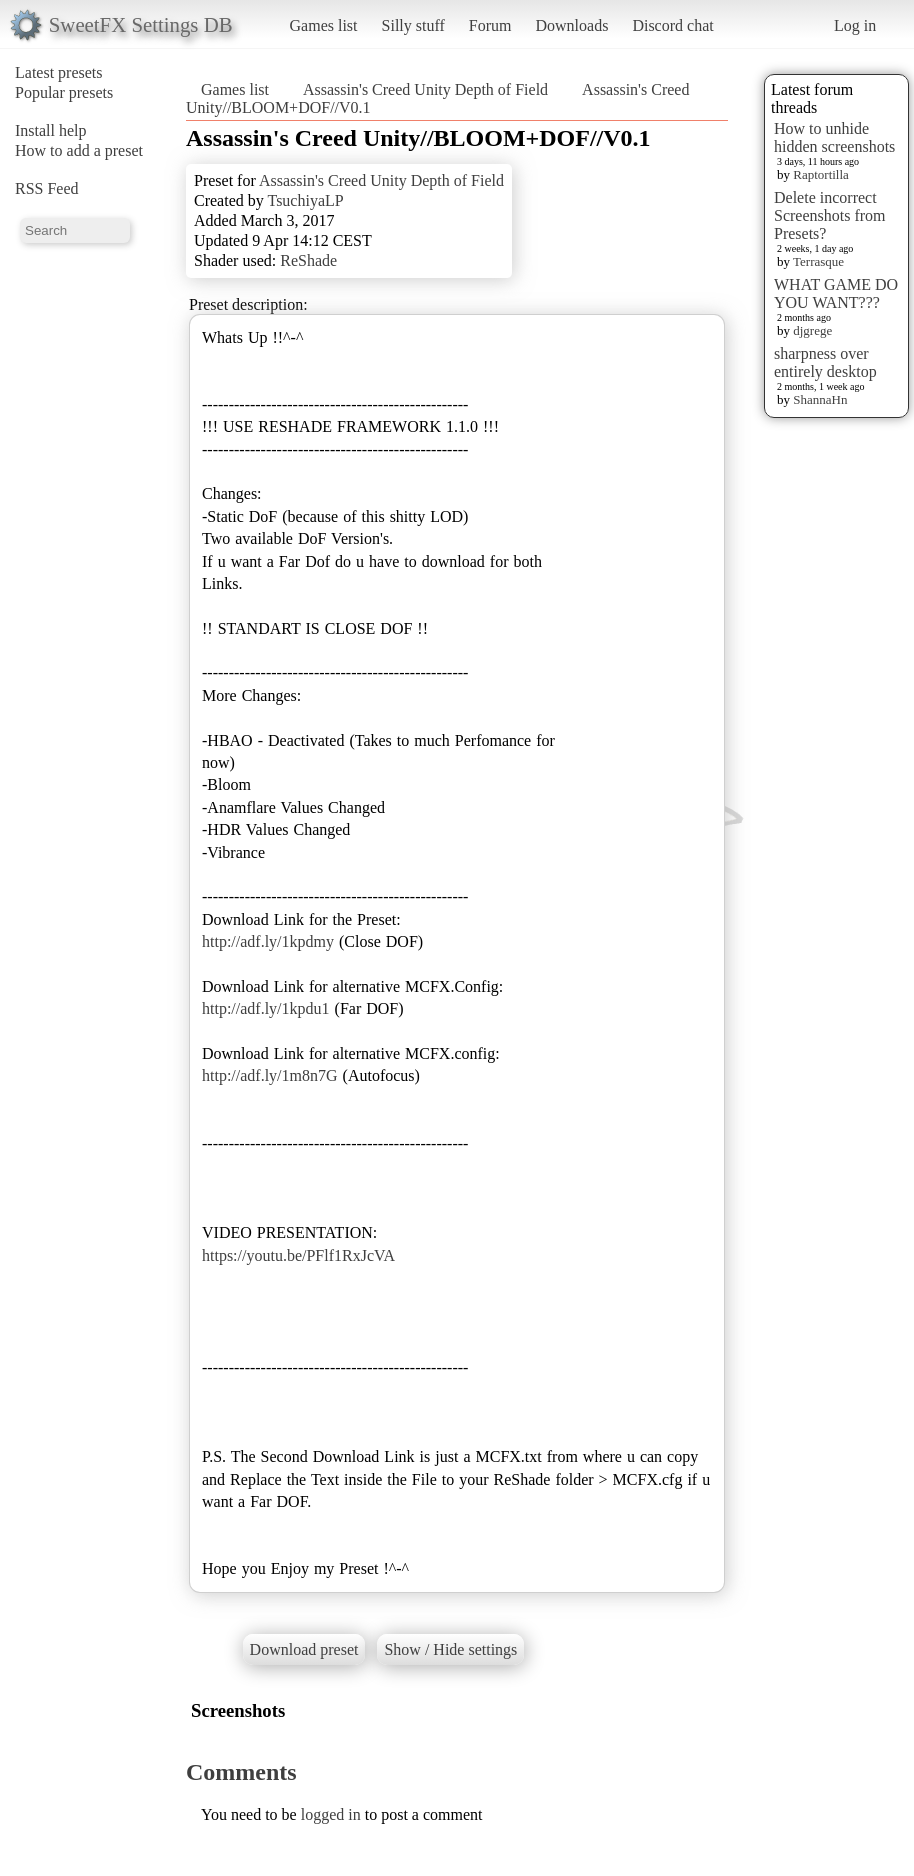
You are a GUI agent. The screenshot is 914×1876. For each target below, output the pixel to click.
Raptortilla (821, 174)
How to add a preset (79, 150)
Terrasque (818, 261)
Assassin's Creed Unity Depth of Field (425, 89)
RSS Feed (47, 188)
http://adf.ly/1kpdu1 (266, 1008)
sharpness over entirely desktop (825, 362)
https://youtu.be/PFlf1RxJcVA (298, 1255)
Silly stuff (413, 25)
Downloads (571, 25)
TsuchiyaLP (305, 200)
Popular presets (64, 92)
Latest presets (59, 72)
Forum (490, 25)
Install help (51, 130)
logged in (331, 1814)
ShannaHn (820, 399)
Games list (324, 25)
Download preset (304, 1649)
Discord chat (672, 25)
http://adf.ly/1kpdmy (268, 941)
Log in (855, 25)
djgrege (812, 330)
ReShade (308, 260)
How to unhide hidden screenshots (834, 137)
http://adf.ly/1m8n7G (270, 1075)
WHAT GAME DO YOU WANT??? (836, 293)
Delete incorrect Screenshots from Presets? (830, 215)
